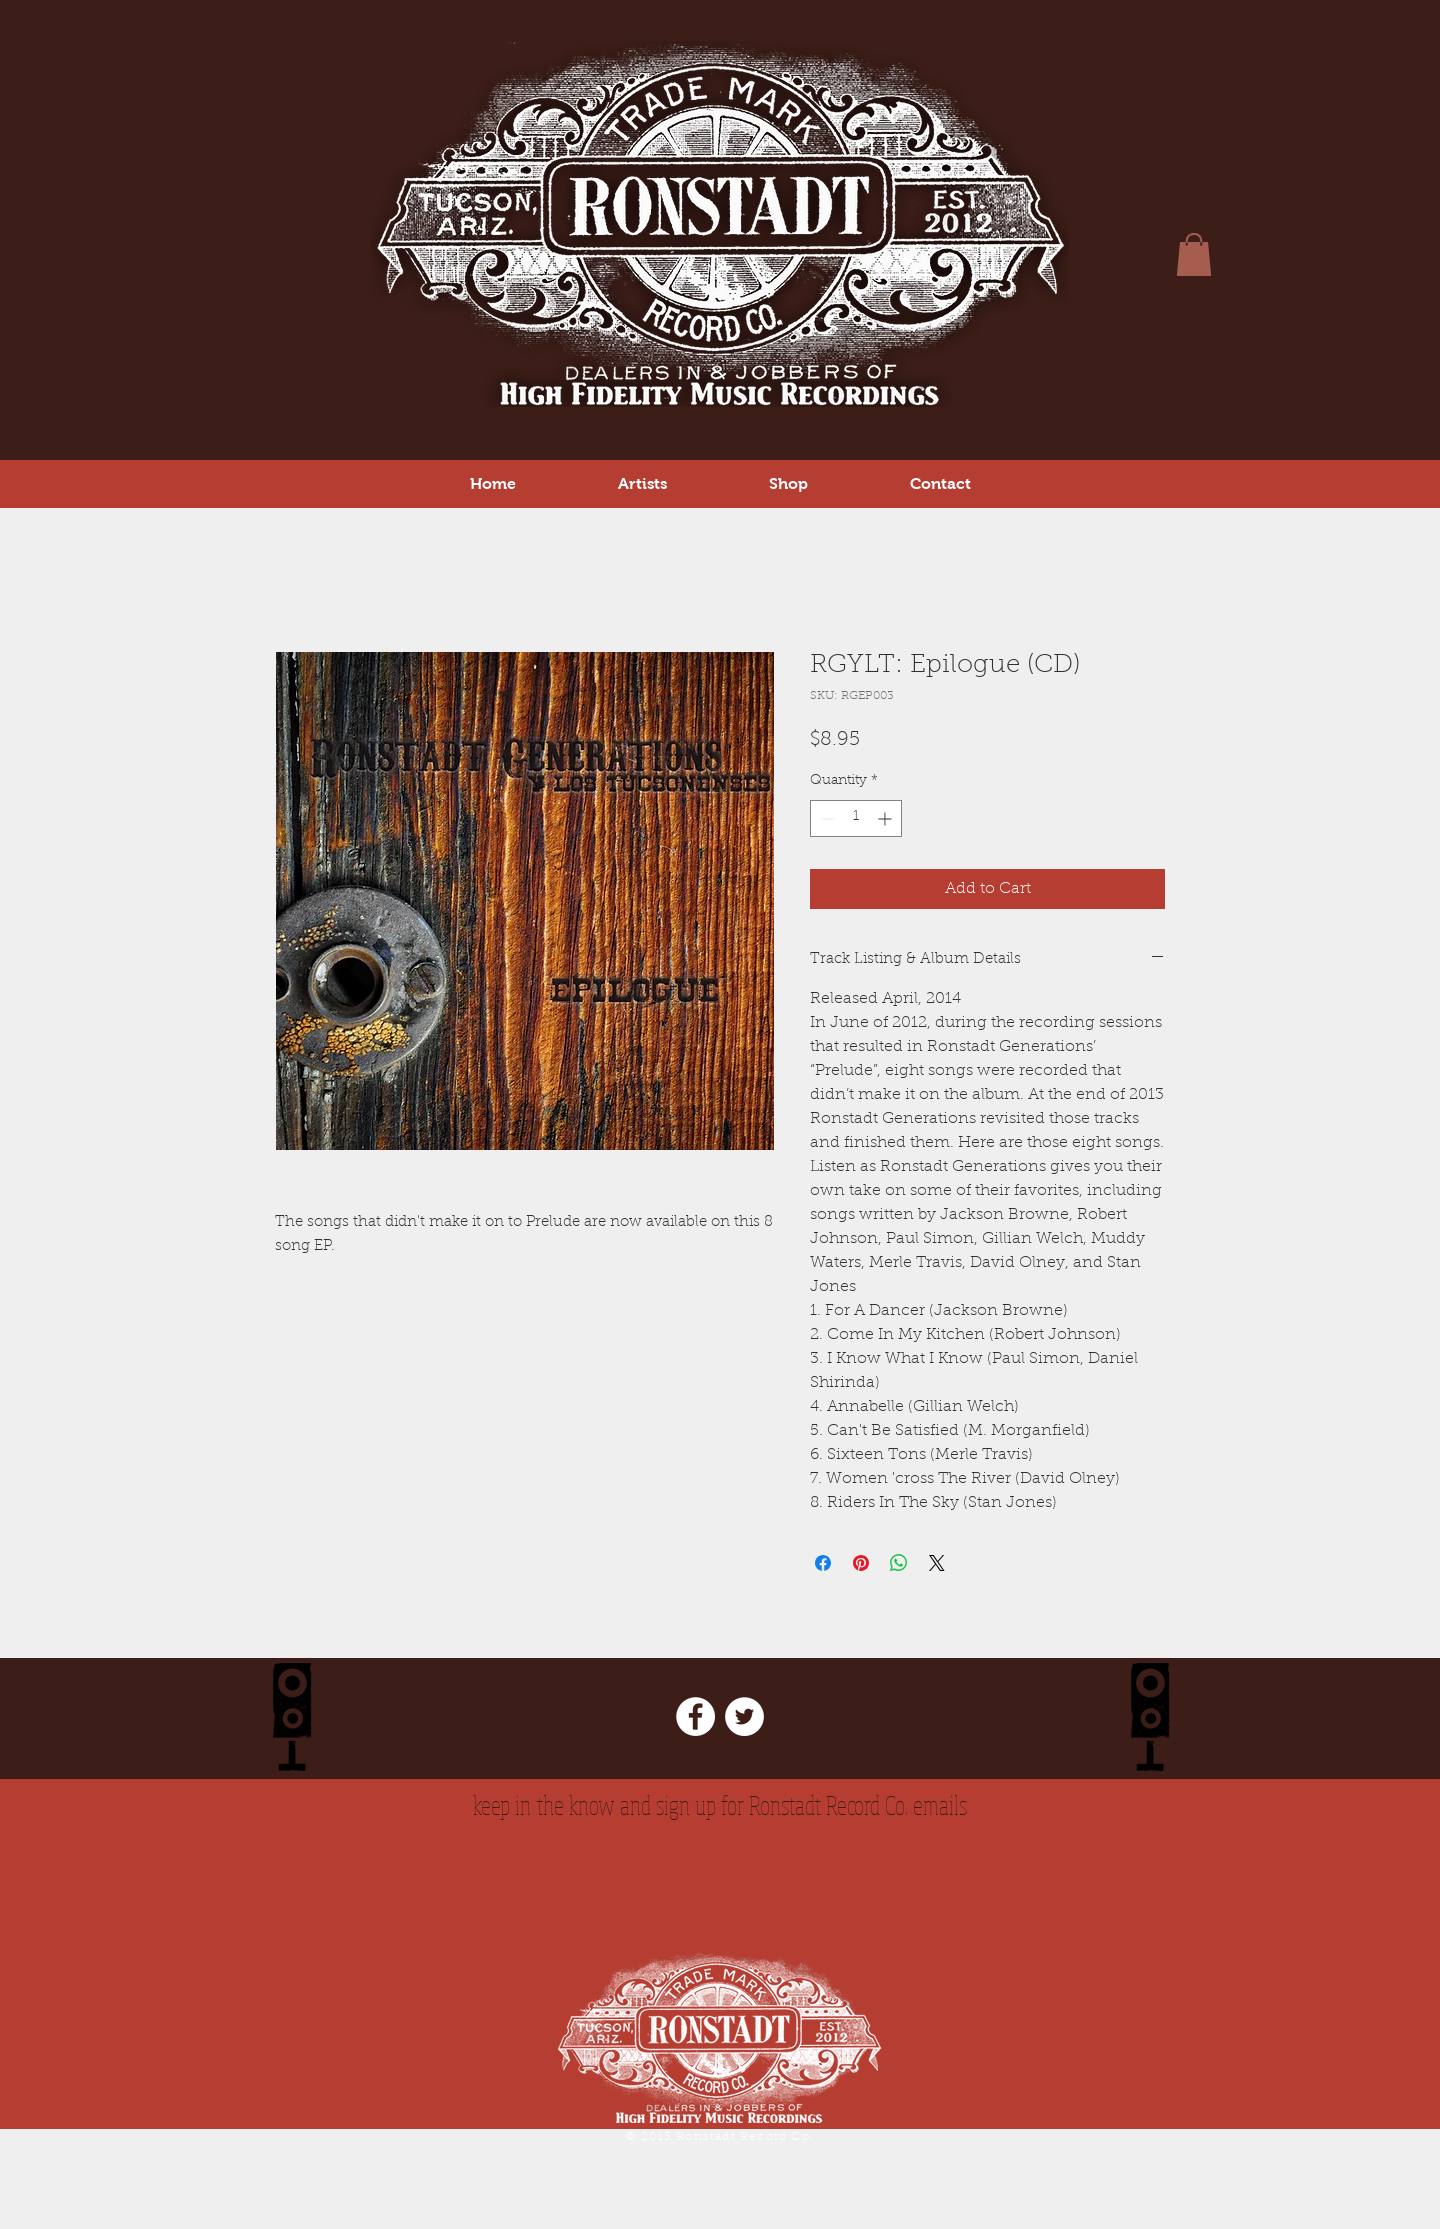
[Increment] (886, 818)
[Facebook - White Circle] (695, 1716)
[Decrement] (825, 818)
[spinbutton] (856, 818)
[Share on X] (937, 1563)
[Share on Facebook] (823, 1563)
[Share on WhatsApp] (899, 1563)
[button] (788, 483)
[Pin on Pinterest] (861, 1563)
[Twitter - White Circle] (744, 1716)
